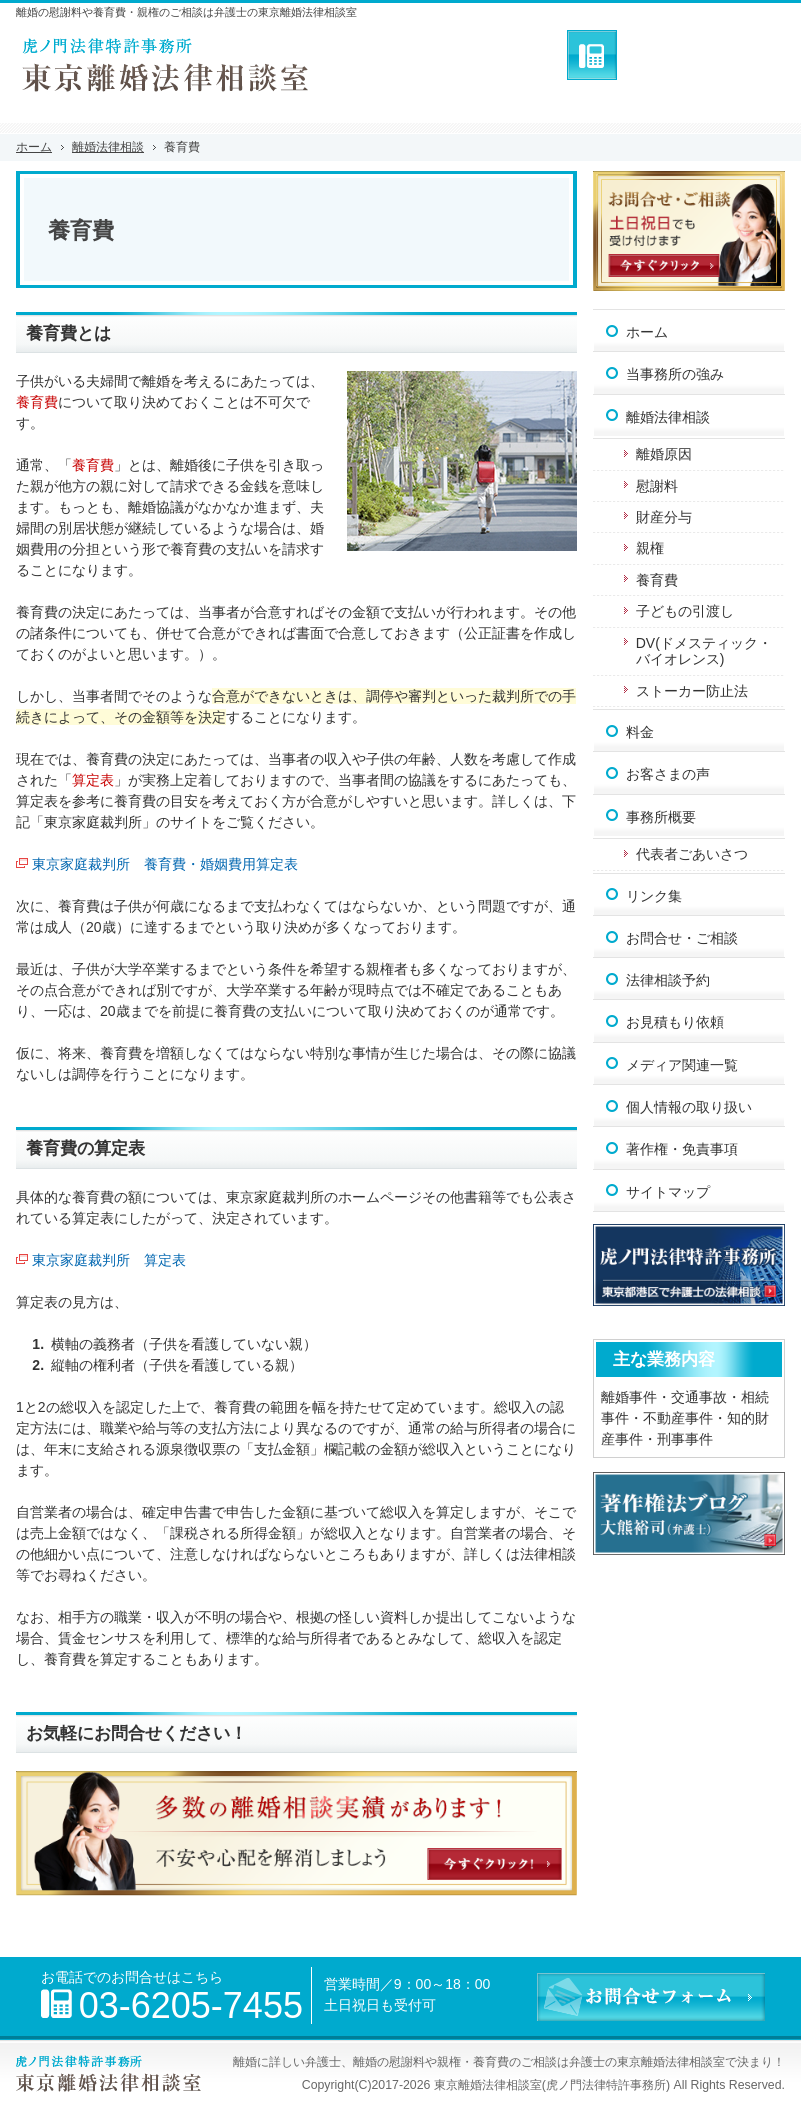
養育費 (657, 580)
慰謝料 (657, 486)
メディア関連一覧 (682, 1065)
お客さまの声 (668, 774)
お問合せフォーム (706, 55)
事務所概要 (661, 817)
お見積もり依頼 (675, 1022)
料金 (640, 732)
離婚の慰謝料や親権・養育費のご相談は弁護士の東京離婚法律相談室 (539, 2062)
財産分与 (664, 517)
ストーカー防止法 (692, 691)
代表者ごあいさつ (692, 854)
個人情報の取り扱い (689, 1107)
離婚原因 (664, 454)
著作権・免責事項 (682, 1149)
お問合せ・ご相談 (682, 938)
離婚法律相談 (668, 417)
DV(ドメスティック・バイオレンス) (704, 651)
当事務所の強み (675, 374)
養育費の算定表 (85, 1148)
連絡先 (592, 55)
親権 (650, 548)
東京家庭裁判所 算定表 (109, 1260)
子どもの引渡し (685, 611)
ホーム (647, 332)
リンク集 (654, 896)
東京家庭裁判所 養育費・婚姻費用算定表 (165, 864)
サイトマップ (668, 1192)
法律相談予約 (668, 980)
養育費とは (68, 333)
